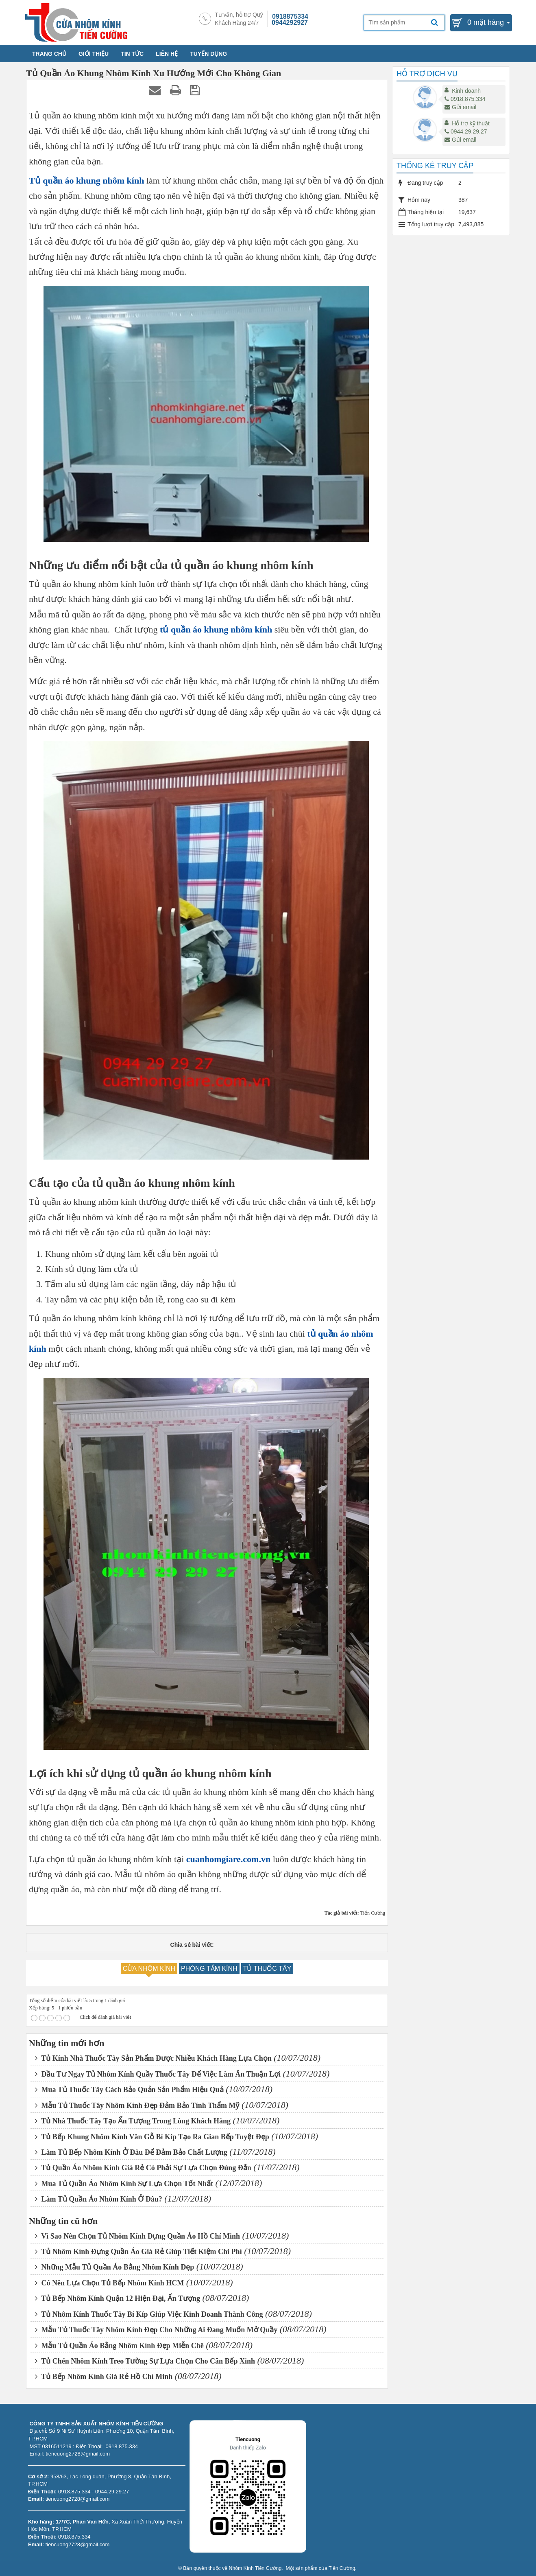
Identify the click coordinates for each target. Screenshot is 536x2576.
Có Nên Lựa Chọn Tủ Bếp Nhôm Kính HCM (109, 2283)
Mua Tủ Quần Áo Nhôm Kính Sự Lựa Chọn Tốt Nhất (124, 2184)
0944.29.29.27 (465, 131)
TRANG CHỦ (49, 53)
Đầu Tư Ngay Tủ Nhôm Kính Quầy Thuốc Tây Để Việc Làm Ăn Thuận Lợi (158, 2074)
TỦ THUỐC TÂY (267, 1968)
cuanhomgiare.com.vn (228, 1859)
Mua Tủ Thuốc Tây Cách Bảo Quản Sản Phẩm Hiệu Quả (129, 2090)
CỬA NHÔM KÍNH (149, 1968)
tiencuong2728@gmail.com (78, 2499)
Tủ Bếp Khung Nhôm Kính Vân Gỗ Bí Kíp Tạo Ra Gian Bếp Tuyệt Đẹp (152, 2137)
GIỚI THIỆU (93, 53)
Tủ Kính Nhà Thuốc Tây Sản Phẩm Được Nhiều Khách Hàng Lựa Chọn (153, 2058)
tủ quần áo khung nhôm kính (216, 629)
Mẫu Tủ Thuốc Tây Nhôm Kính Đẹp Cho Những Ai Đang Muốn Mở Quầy (156, 2330)
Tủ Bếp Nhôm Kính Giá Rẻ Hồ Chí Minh (103, 2376)
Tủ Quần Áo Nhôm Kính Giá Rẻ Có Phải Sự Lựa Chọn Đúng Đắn (143, 2168)
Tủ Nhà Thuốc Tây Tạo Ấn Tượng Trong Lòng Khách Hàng (133, 2121)
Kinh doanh (466, 91)
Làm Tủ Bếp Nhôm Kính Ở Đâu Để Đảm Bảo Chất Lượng (131, 2152)
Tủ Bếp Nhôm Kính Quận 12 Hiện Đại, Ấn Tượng (117, 2298)
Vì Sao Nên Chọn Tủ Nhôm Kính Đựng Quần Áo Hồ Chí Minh (137, 2236)
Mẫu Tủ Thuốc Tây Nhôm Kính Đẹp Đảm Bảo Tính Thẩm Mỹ (137, 2105)
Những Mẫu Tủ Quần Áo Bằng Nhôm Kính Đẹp (114, 2267)
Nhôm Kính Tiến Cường (255, 2568)
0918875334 (290, 16)
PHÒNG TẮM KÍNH (209, 1968)
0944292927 (290, 22)
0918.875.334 (465, 99)
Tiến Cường (342, 2568)
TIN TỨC (132, 53)
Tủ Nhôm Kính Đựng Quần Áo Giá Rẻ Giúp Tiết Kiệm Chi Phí (138, 2252)
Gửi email (460, 107)
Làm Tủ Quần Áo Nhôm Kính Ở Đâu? (98, 2199)
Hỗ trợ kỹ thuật (471, 123)
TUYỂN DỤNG (208, 53)
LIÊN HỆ (167, 53)
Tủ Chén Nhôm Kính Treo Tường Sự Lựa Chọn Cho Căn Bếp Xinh (145, 2361)
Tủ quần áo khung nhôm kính (86, 180)
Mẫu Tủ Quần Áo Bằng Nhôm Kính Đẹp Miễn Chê (119, 2346)
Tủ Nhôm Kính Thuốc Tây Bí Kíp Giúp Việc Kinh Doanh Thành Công (149, 2314)
